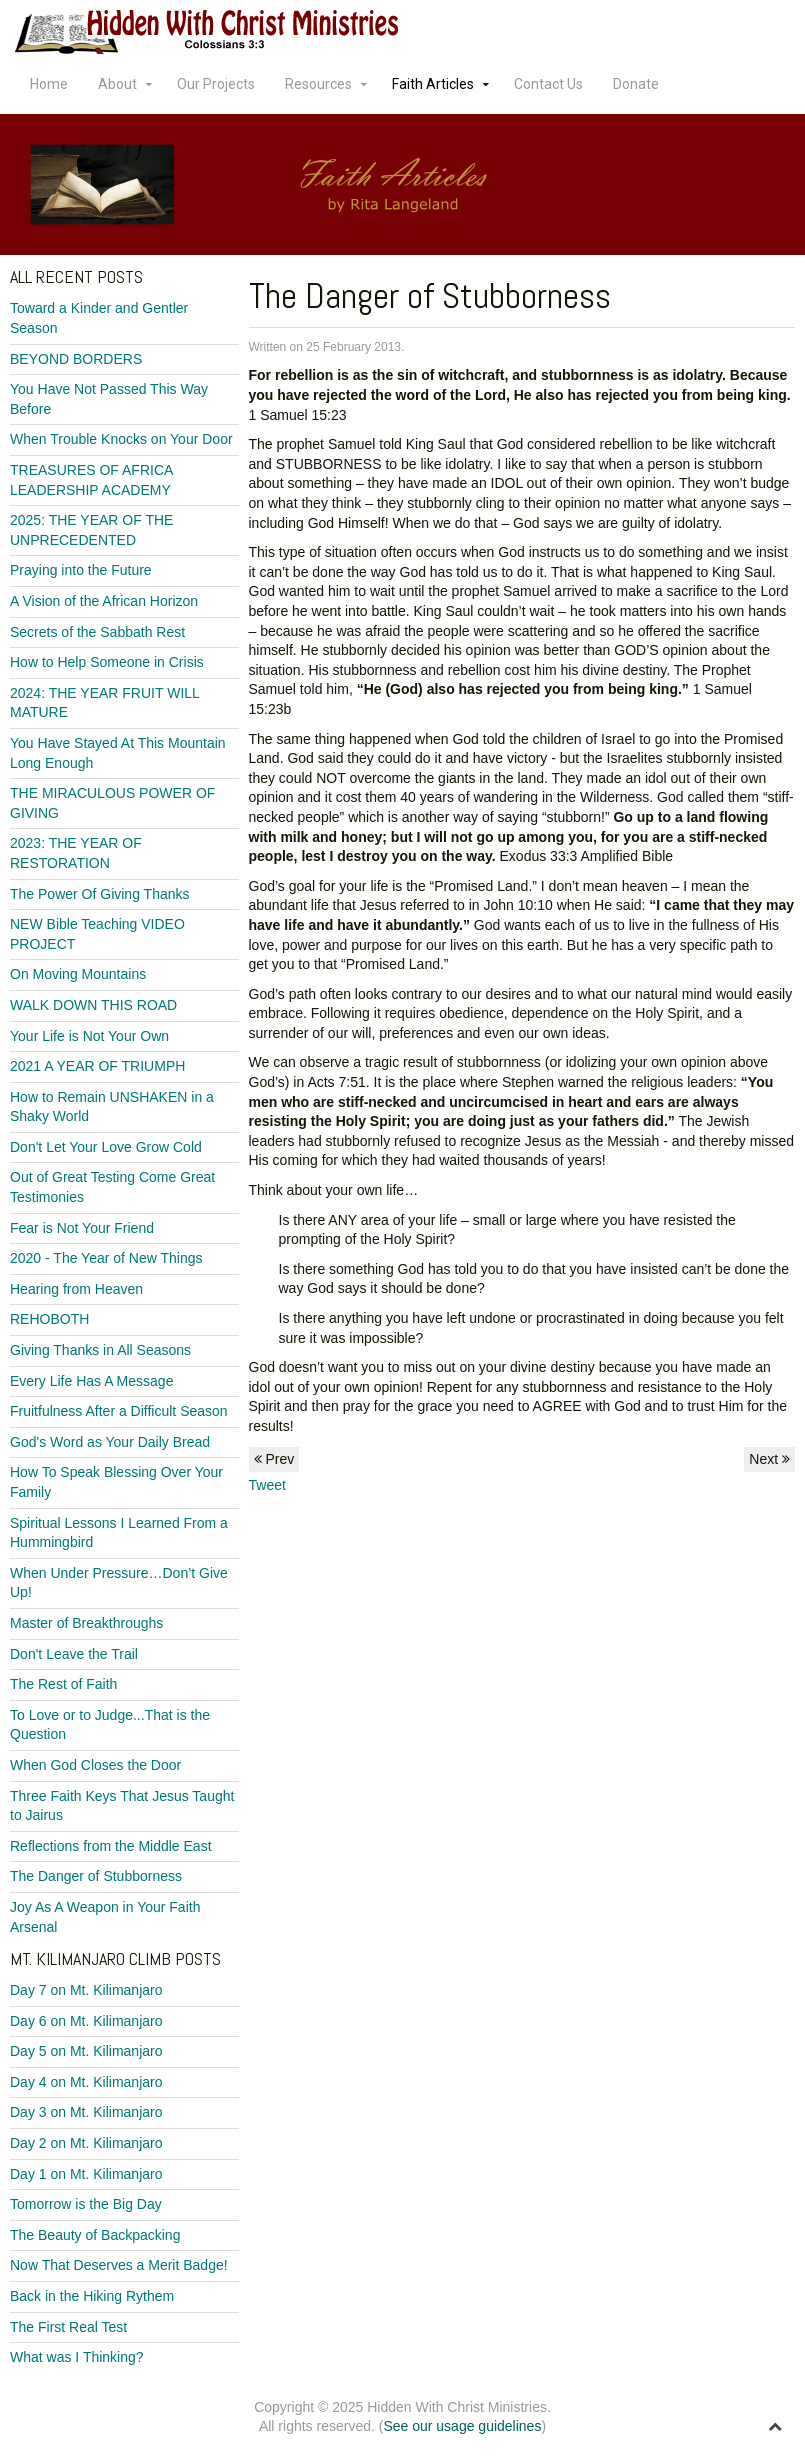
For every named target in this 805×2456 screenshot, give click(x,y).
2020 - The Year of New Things (106, 1258)
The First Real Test (68, 2327)
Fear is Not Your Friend (82, 1228)
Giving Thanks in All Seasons (100, 1350)
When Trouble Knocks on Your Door (121, 439)
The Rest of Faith (63, 1684)
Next (769, 1459)
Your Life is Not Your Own (89, 1036)
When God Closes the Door (95, 1765)
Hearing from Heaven (76, 1289)
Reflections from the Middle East (111, 1846)
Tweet (267, 1485)
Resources (318, 84)
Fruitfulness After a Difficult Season (119, 1411)
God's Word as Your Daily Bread (110, 1442)
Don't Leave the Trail (74, 1654)
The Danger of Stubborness (96, 1876)
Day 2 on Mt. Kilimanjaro (86, 2143)
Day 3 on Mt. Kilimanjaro (86, 2112)
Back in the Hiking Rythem (92, 2296)
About (117, 84)
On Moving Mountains (78, 974)
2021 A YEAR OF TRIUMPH (97, 1066)
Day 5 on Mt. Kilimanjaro (86, 2051)
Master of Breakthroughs (86, 1623)
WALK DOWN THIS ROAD (93, 1005)
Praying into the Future (81, 570)
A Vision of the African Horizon (104, 601)
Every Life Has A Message (91, 1381)
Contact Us (548, 84)
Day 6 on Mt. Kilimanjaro (86, 2021)
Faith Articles (433, 84)
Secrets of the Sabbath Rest (97, 632)
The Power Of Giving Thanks (99, 894)
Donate (636, 84)
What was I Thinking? (77, 2357)
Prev (274, 1459)
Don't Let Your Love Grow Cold (106, 1147)
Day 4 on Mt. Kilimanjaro (86, 2082)
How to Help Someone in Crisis (107, 662)
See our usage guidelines (462, 2426)
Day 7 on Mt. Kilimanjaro (86, 1990)
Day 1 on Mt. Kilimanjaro (86, 2174)
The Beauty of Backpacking (95, 2235)
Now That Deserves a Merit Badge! (119, 2265)
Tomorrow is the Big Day (86, 2204)
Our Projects (216, 84)
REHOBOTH (49, 1319)
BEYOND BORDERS (76, 359)
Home (49, 84)
